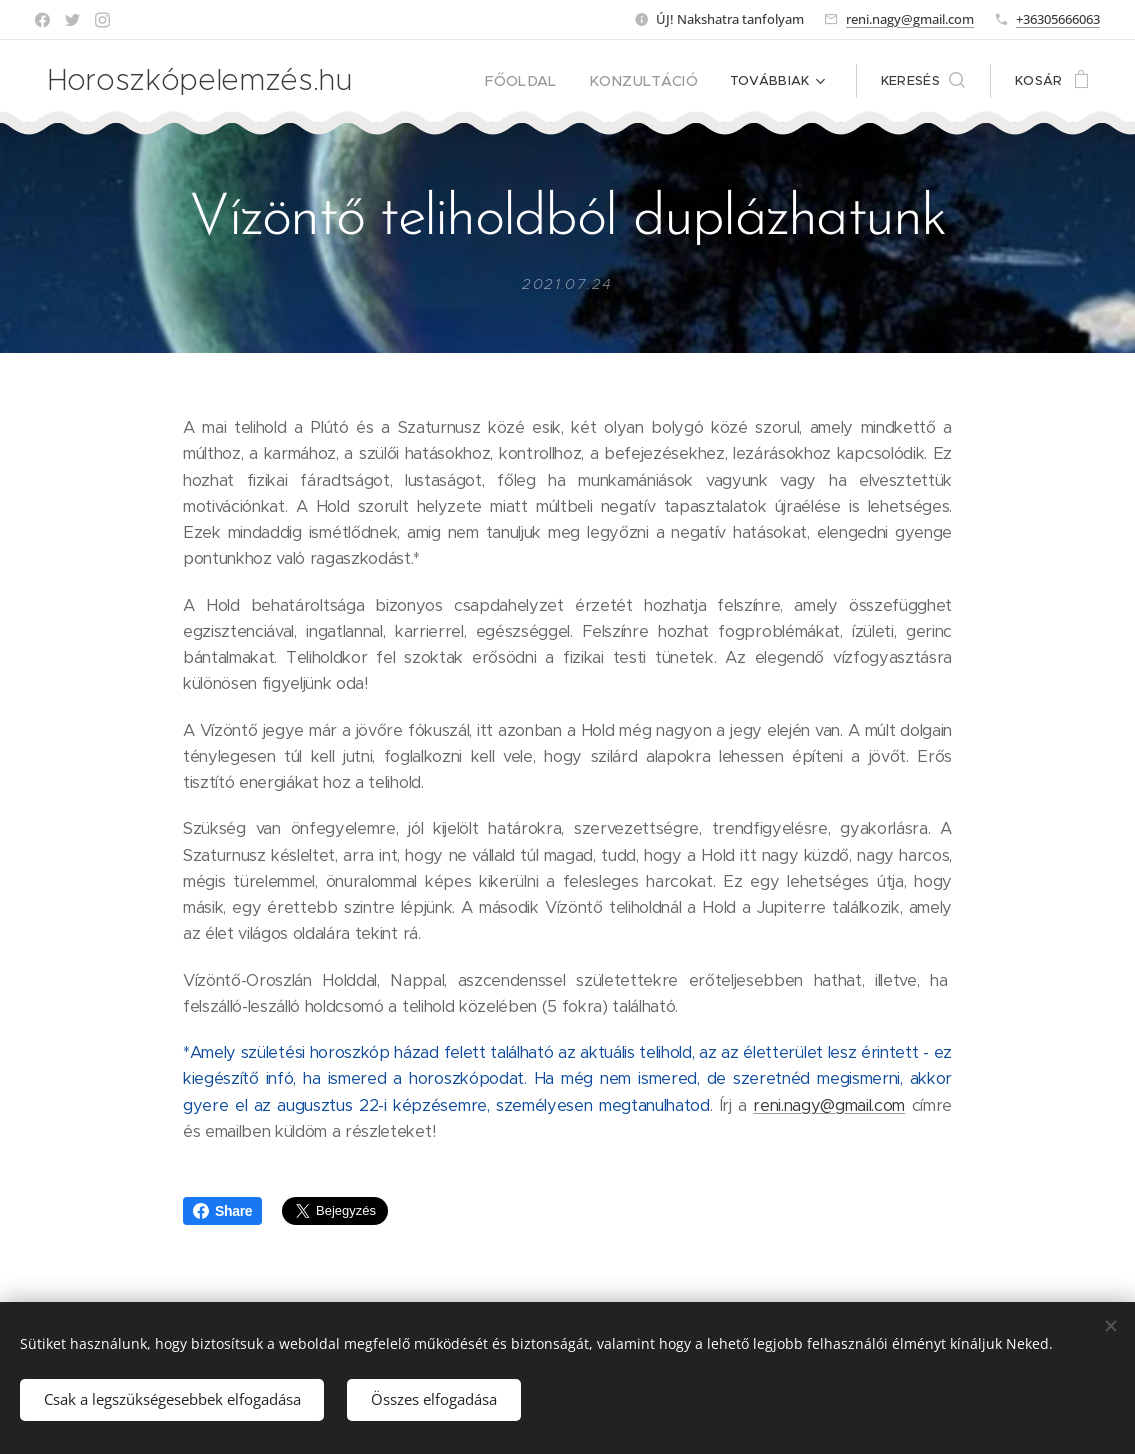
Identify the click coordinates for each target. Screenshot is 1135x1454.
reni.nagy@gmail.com (910, 19)
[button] (923, 81)
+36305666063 (1058, 19)
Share (222, 1211)
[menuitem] (541, 81)
